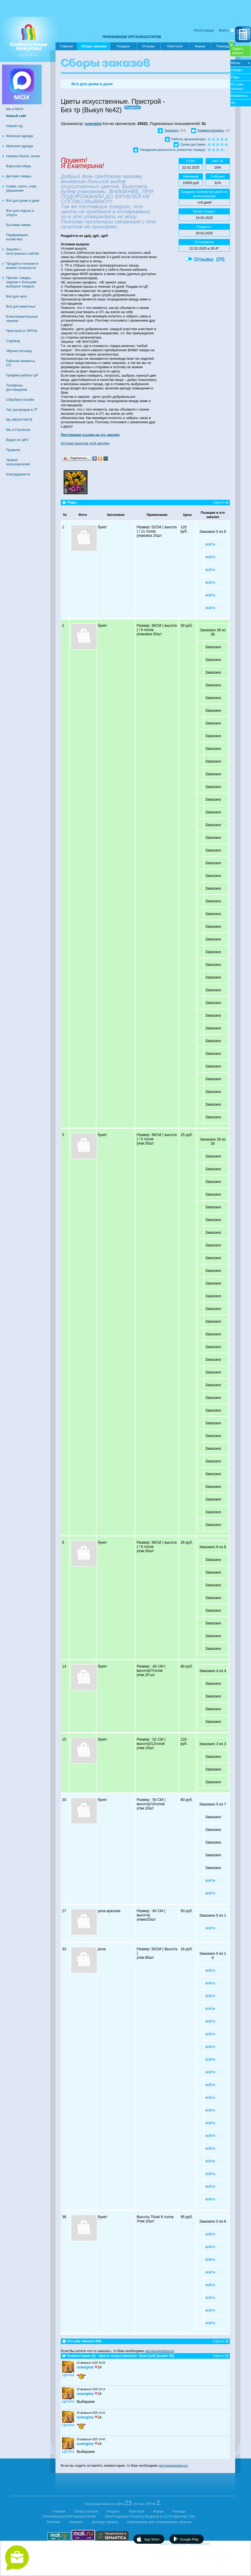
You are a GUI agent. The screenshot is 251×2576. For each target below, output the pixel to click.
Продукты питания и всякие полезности (22, 266)
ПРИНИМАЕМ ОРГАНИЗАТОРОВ (132, 37)
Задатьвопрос (237, 51)
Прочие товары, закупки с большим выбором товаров (21, 282)
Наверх (237, 70)
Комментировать (211, 130)
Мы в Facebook (18, 430)
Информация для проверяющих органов (159, 2522)
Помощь (225, 45)
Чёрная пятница (19, 351)
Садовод (13, 341)
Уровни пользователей (18, 462)
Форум (200, 46)
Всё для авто (16, 296)
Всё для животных (20, 306)
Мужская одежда (19, 146)
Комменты (239, 96)
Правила (13, 450)
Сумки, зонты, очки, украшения (21, 188)
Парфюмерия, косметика (17, 237)
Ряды (235, 77)
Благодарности (18, 474)
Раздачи (123, 46)
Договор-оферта (105, 2522)
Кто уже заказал (237, 86)
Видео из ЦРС (17, 440)
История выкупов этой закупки (85, 443)
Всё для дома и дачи (22, 200)
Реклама (53, 2522)
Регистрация (204, 30)
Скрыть (219, 502)
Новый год (14, 126)
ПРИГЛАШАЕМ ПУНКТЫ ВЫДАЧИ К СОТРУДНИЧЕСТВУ (150, 2517)
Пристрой (174, 46)
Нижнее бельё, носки (23, 156)
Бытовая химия (18, 225)
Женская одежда (19, 136)
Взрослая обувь (18, 166)
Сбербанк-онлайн (20, 400)
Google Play (189, 2539)
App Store (151, 2539)
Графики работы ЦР (22, 375)
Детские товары (18, 176)
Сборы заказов (93, 47)
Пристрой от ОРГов (21, 331)
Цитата (68, 2375)
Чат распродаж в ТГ (22, 410)
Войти (224, 30)
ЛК (233, 103)
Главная (66, 46)
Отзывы (148, 46)
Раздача (113, 2511)
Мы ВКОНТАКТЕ (19, 420)
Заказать (171, 130)
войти (210, 544)
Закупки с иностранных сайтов (22, 251)
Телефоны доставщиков (16, 387)
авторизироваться (159, 2351)
